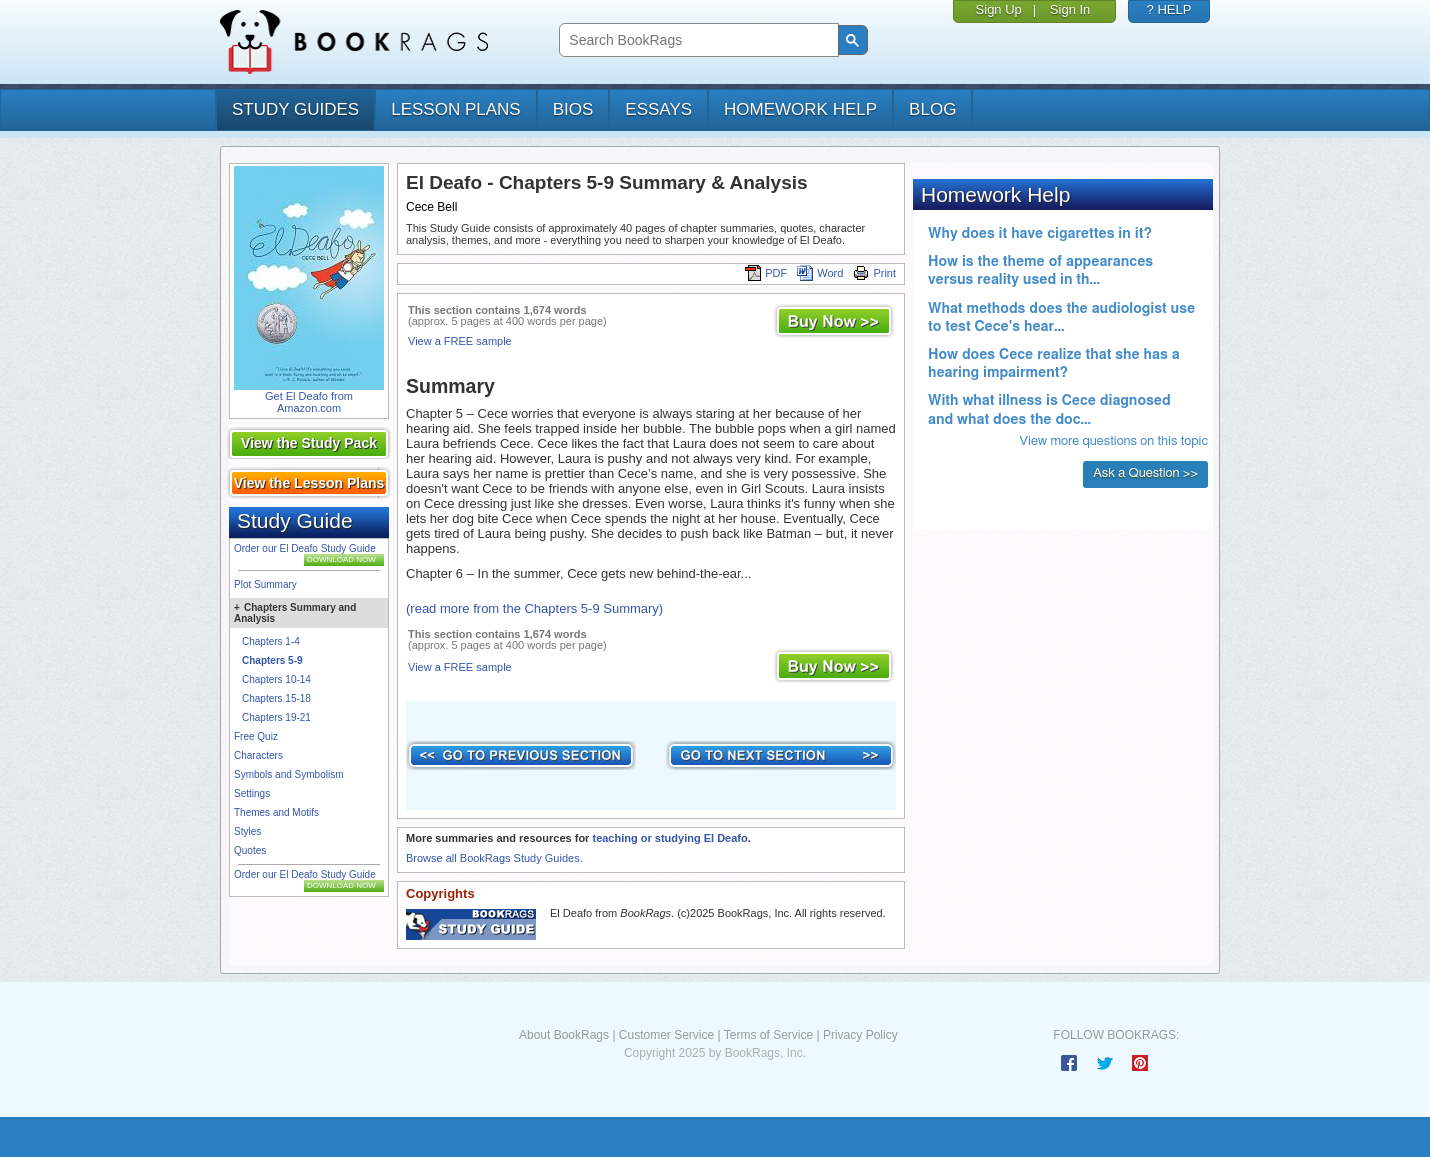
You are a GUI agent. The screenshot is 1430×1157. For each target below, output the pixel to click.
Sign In (1070, 9)
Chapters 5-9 (272, 660)
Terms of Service (768, 1035)
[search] (696, 40)
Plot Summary (265, 584)
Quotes (250, 850)
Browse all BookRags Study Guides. (494, 858)
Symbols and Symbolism (288, 774)
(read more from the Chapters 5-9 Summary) (534, 608)
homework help (800, 109)
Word (820, 273)
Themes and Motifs (276, 812)
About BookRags (564, 1035)
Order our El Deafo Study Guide (305, 548)
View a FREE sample (460, 341)
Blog (932, 109)
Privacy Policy (860, 1035)
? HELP (1169, 9)
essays (658, 109)
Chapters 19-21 (276, 717)
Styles (247, 831)
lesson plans (455, 109)
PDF (766, 273)
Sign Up (999, 9)
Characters (258, 755)
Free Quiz (256, 736)
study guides (295, 109)
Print (874, 273)
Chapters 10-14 (276, 679)
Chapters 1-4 (271, 641)
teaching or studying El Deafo (669, 838)
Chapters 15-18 (276, 698)
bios (573, 109)
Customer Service (666, 1035)
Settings (252, 793)
